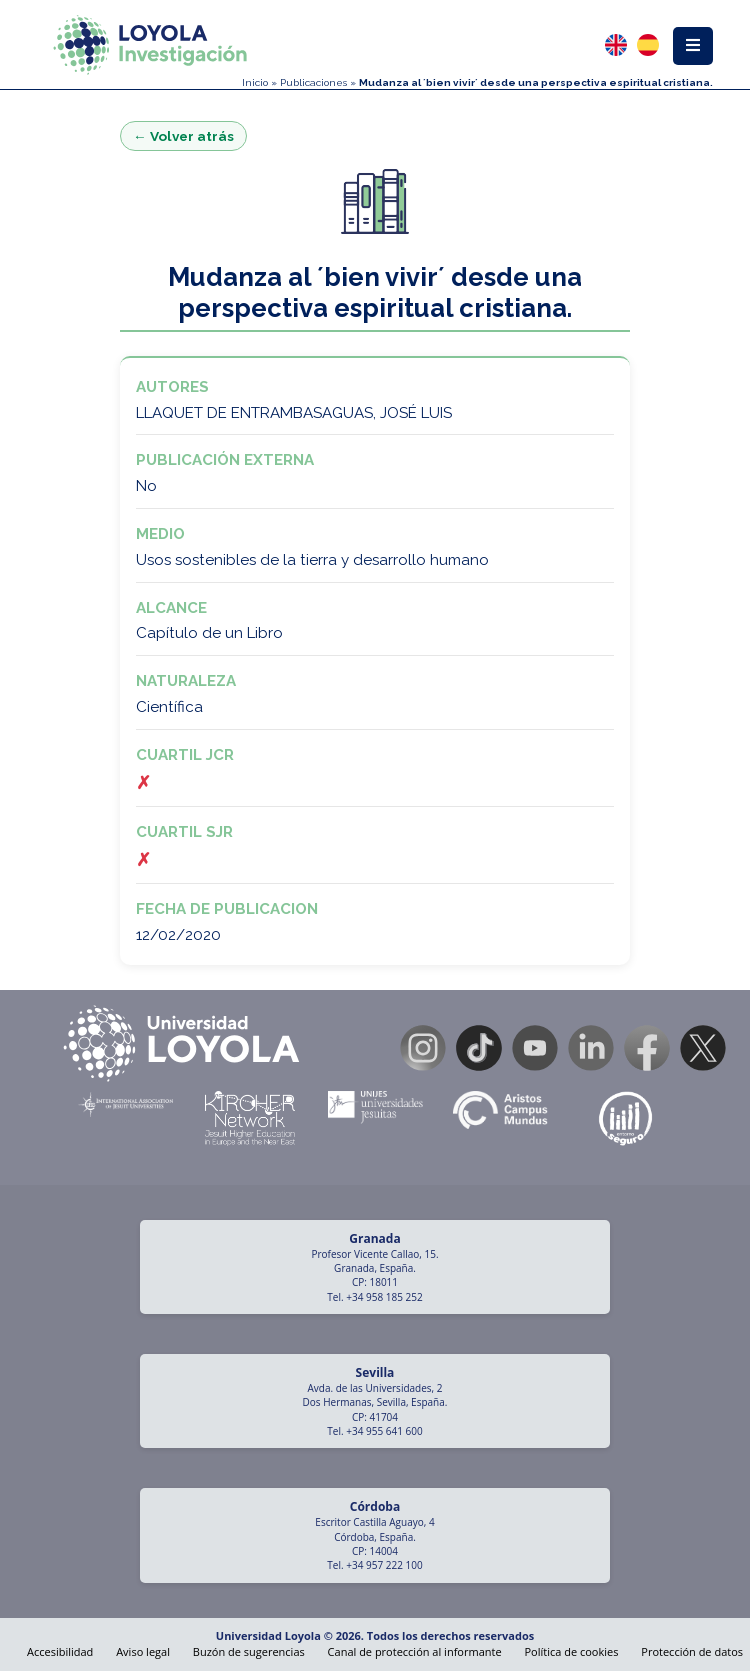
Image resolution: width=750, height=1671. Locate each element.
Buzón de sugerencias (249, 1651)
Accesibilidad (60, 1651)
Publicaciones (313, 82)
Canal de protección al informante (415, 1651)
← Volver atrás (183, 136)
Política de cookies (571, 1651)
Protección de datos (692, 1651)
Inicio (255, 82)
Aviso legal (143, 1651)
